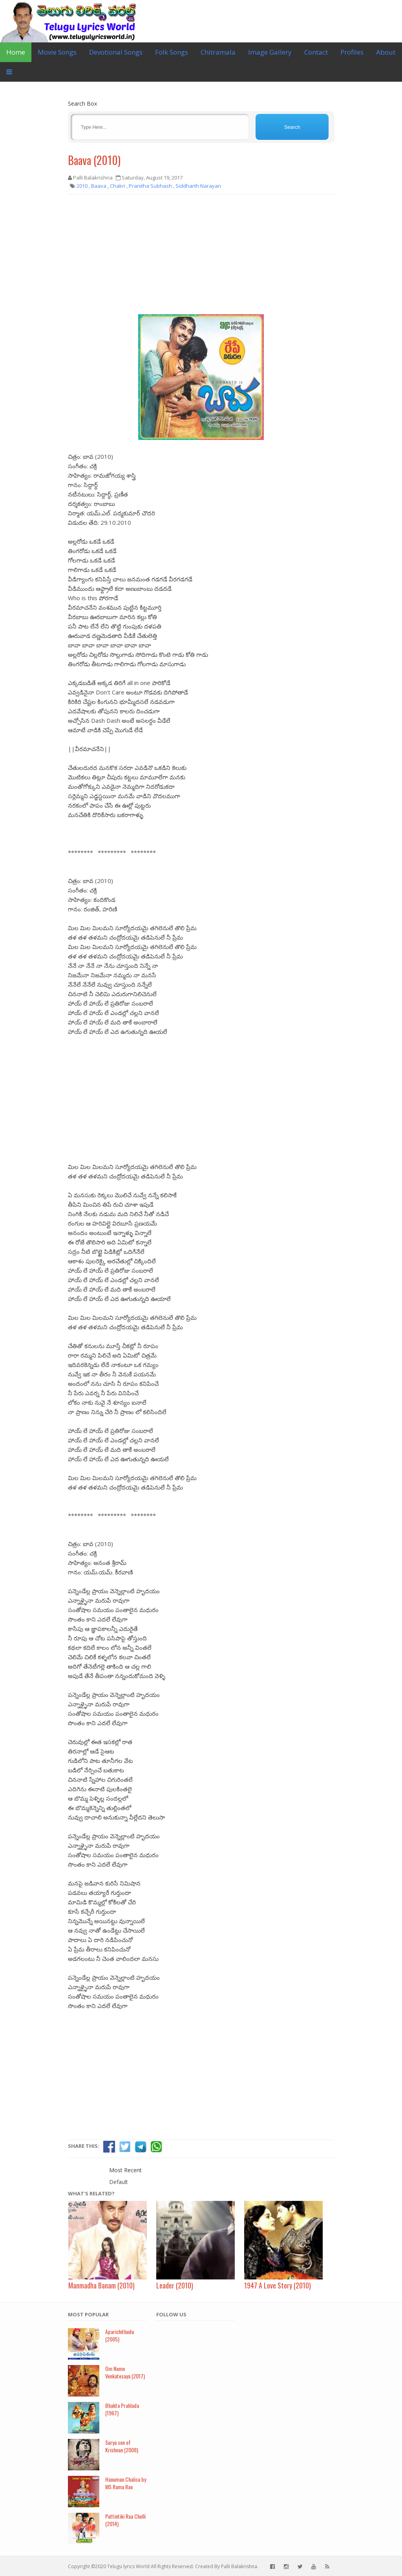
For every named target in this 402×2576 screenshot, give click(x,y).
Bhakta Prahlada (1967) (122, 2409)
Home (15, 52)
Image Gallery (270, 52)
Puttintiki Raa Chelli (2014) (125, 2520)
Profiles (352, 52)
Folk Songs (171, 52)
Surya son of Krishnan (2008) (121, 2446)
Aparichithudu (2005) (119, 2335)
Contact (316, 52)
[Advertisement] (201, 257)
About (385, 52)
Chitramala (218, 52)
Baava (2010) (94, 160)
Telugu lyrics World (128, 2566)
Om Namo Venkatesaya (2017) (125, 2372)
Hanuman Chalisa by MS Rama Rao (125, 2483)
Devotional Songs (116, 52)
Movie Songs (57, 52)
